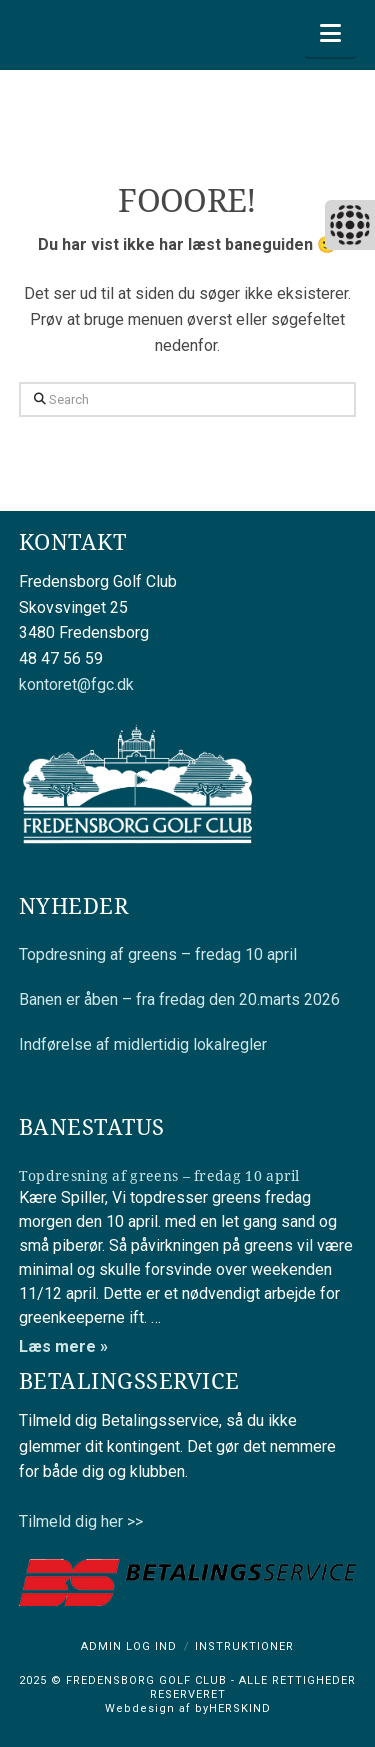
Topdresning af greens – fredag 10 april (158, 954)
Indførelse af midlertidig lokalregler (143, 1044)
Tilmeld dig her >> (81, 1521)
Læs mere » (63, 1346)
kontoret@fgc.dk (76, 684)
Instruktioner (244, 1646)
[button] (330, 33)
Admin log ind (129, 1646)
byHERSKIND (231, 1708)
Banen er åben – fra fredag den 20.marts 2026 (179, 999)
